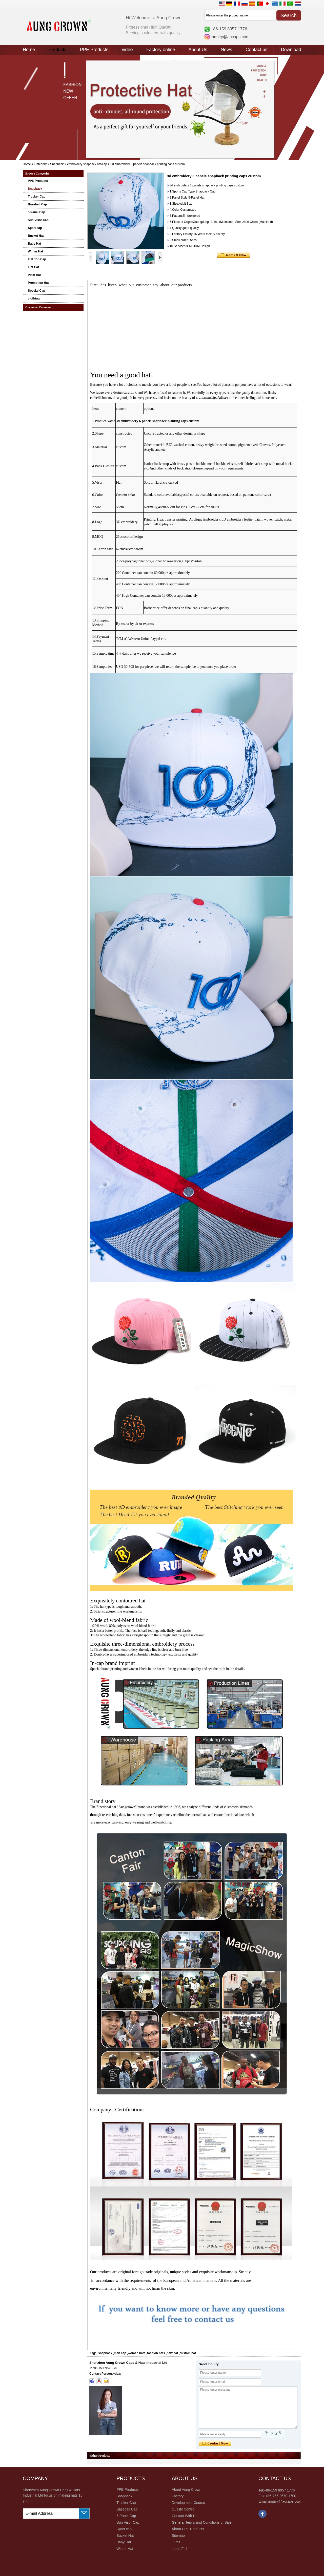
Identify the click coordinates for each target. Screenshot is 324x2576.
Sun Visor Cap (38, 220)
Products (57, 49)
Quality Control (183, 2509)
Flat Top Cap (37, 259)
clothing (34, 298)
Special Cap (36, 290)
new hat (172, 2353)
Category (40, 164)
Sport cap (35, 228)
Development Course (188, 2503)
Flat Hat (33, 267)
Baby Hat (34, 243)
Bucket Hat (36, 236)
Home (29, 49)
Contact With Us (184, 2516)
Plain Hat (34, 275)
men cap (120, 2353)
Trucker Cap (36, 196)
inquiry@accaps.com (230, 36)
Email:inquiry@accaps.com (279, 2501)
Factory (178, 2496)
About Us (197, 49)
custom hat (188, 2353)
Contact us (256, 49)
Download (291, 49)
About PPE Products (188, 2529)
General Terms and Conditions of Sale (201, 2522)
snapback (105, 2353)
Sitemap (178, 2536)
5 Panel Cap (36, 212)
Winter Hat (35, 251)
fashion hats (156, 2353)
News (226, 49)
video (127, 49)
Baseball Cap (37, 204)
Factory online (160, 49)
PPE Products (94, 49)
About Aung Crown (186, 2489)
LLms (176, 2542)
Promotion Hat (38, 283)
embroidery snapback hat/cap (87, 164)
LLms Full (179, 2549)
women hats (136, 2353)
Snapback (57, 164)
